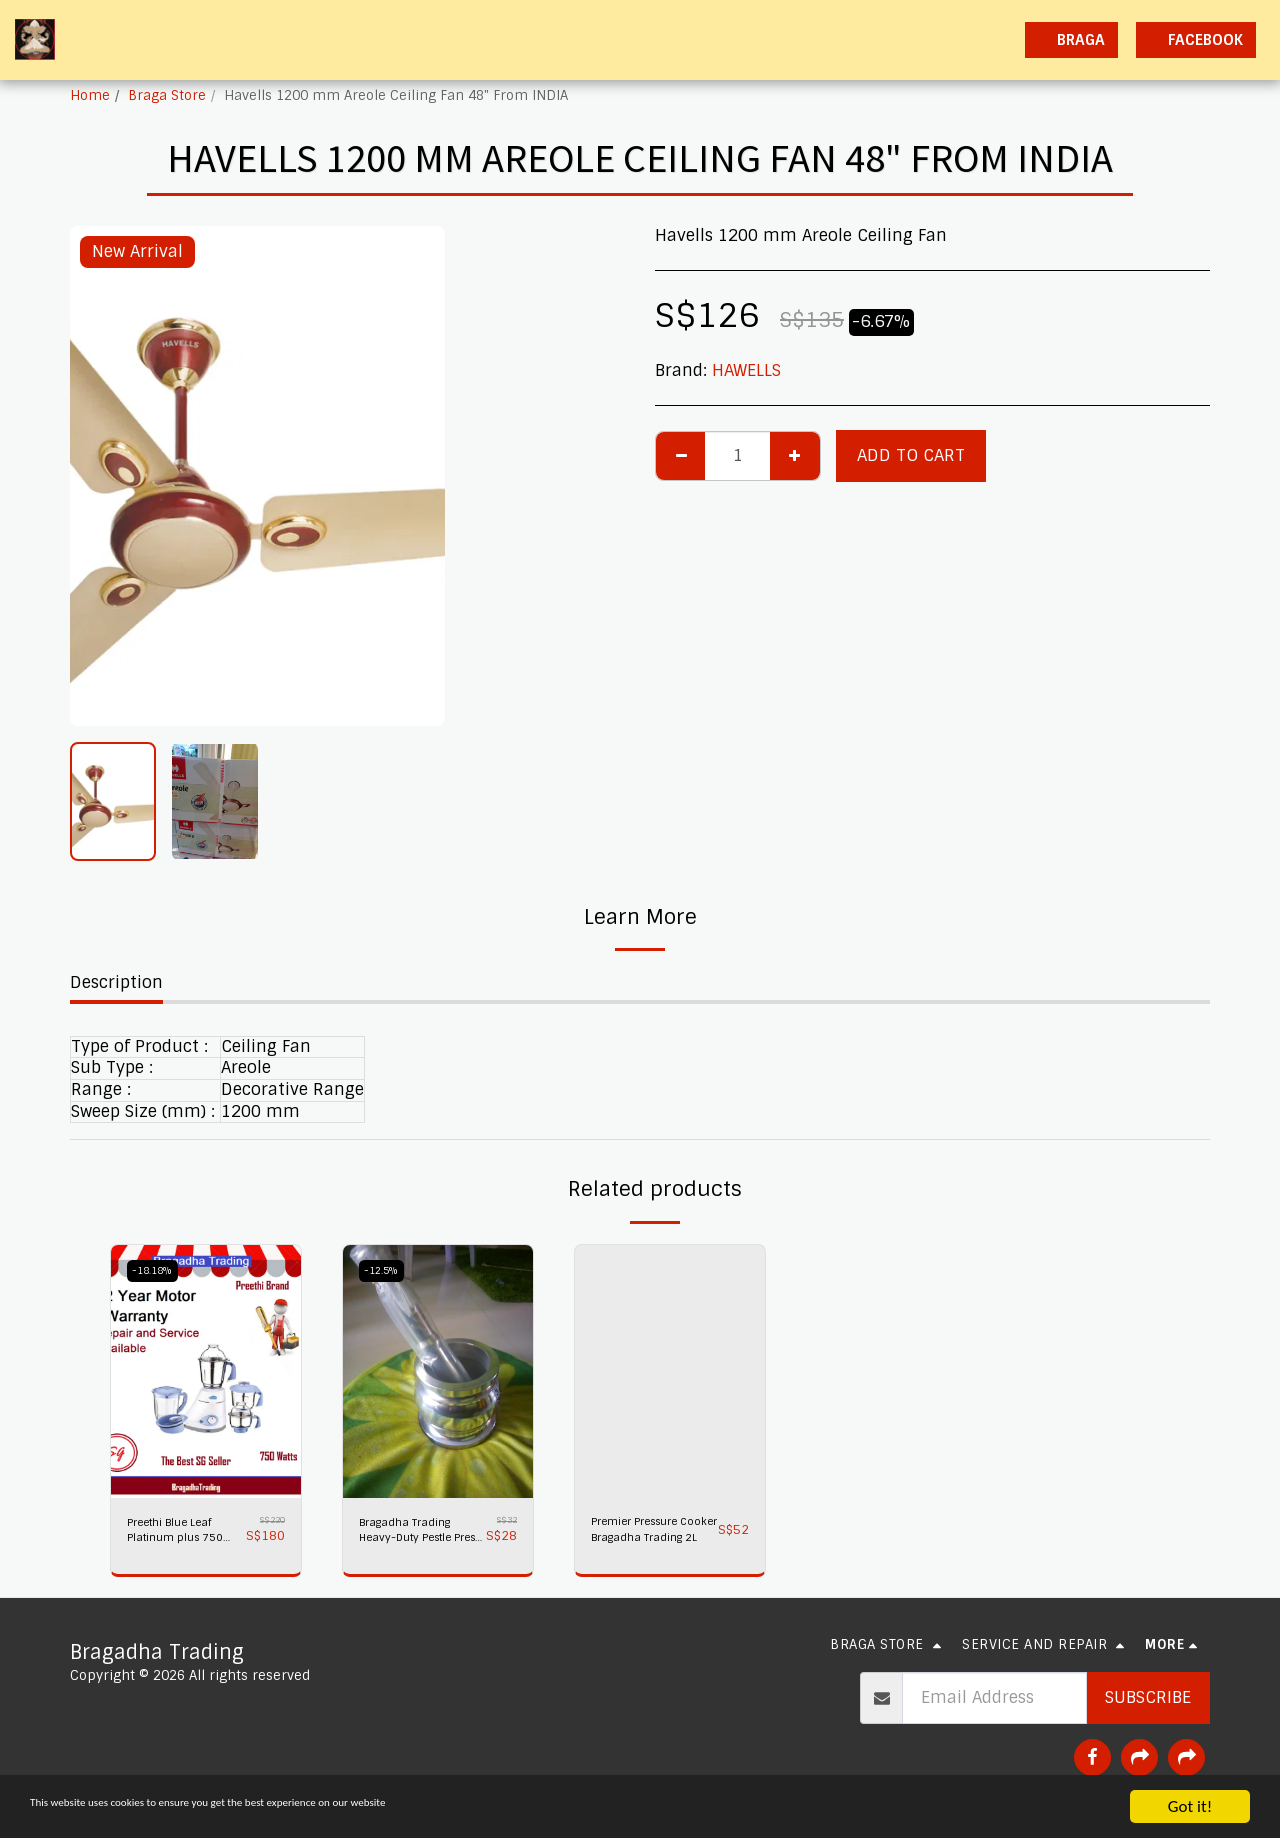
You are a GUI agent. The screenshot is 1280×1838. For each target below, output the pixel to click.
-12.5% (386, 1270)
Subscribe (1148, 1704)
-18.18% (157, 1270)
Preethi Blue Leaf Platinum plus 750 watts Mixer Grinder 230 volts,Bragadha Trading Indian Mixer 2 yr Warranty (184, 1534)
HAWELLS (746, 370)
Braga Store (167, 95)
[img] (206, 1371)
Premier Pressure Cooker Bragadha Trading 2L (650, 1534)
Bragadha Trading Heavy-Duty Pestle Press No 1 (419, 1534)
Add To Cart (911, 455)
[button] (833, 40)
